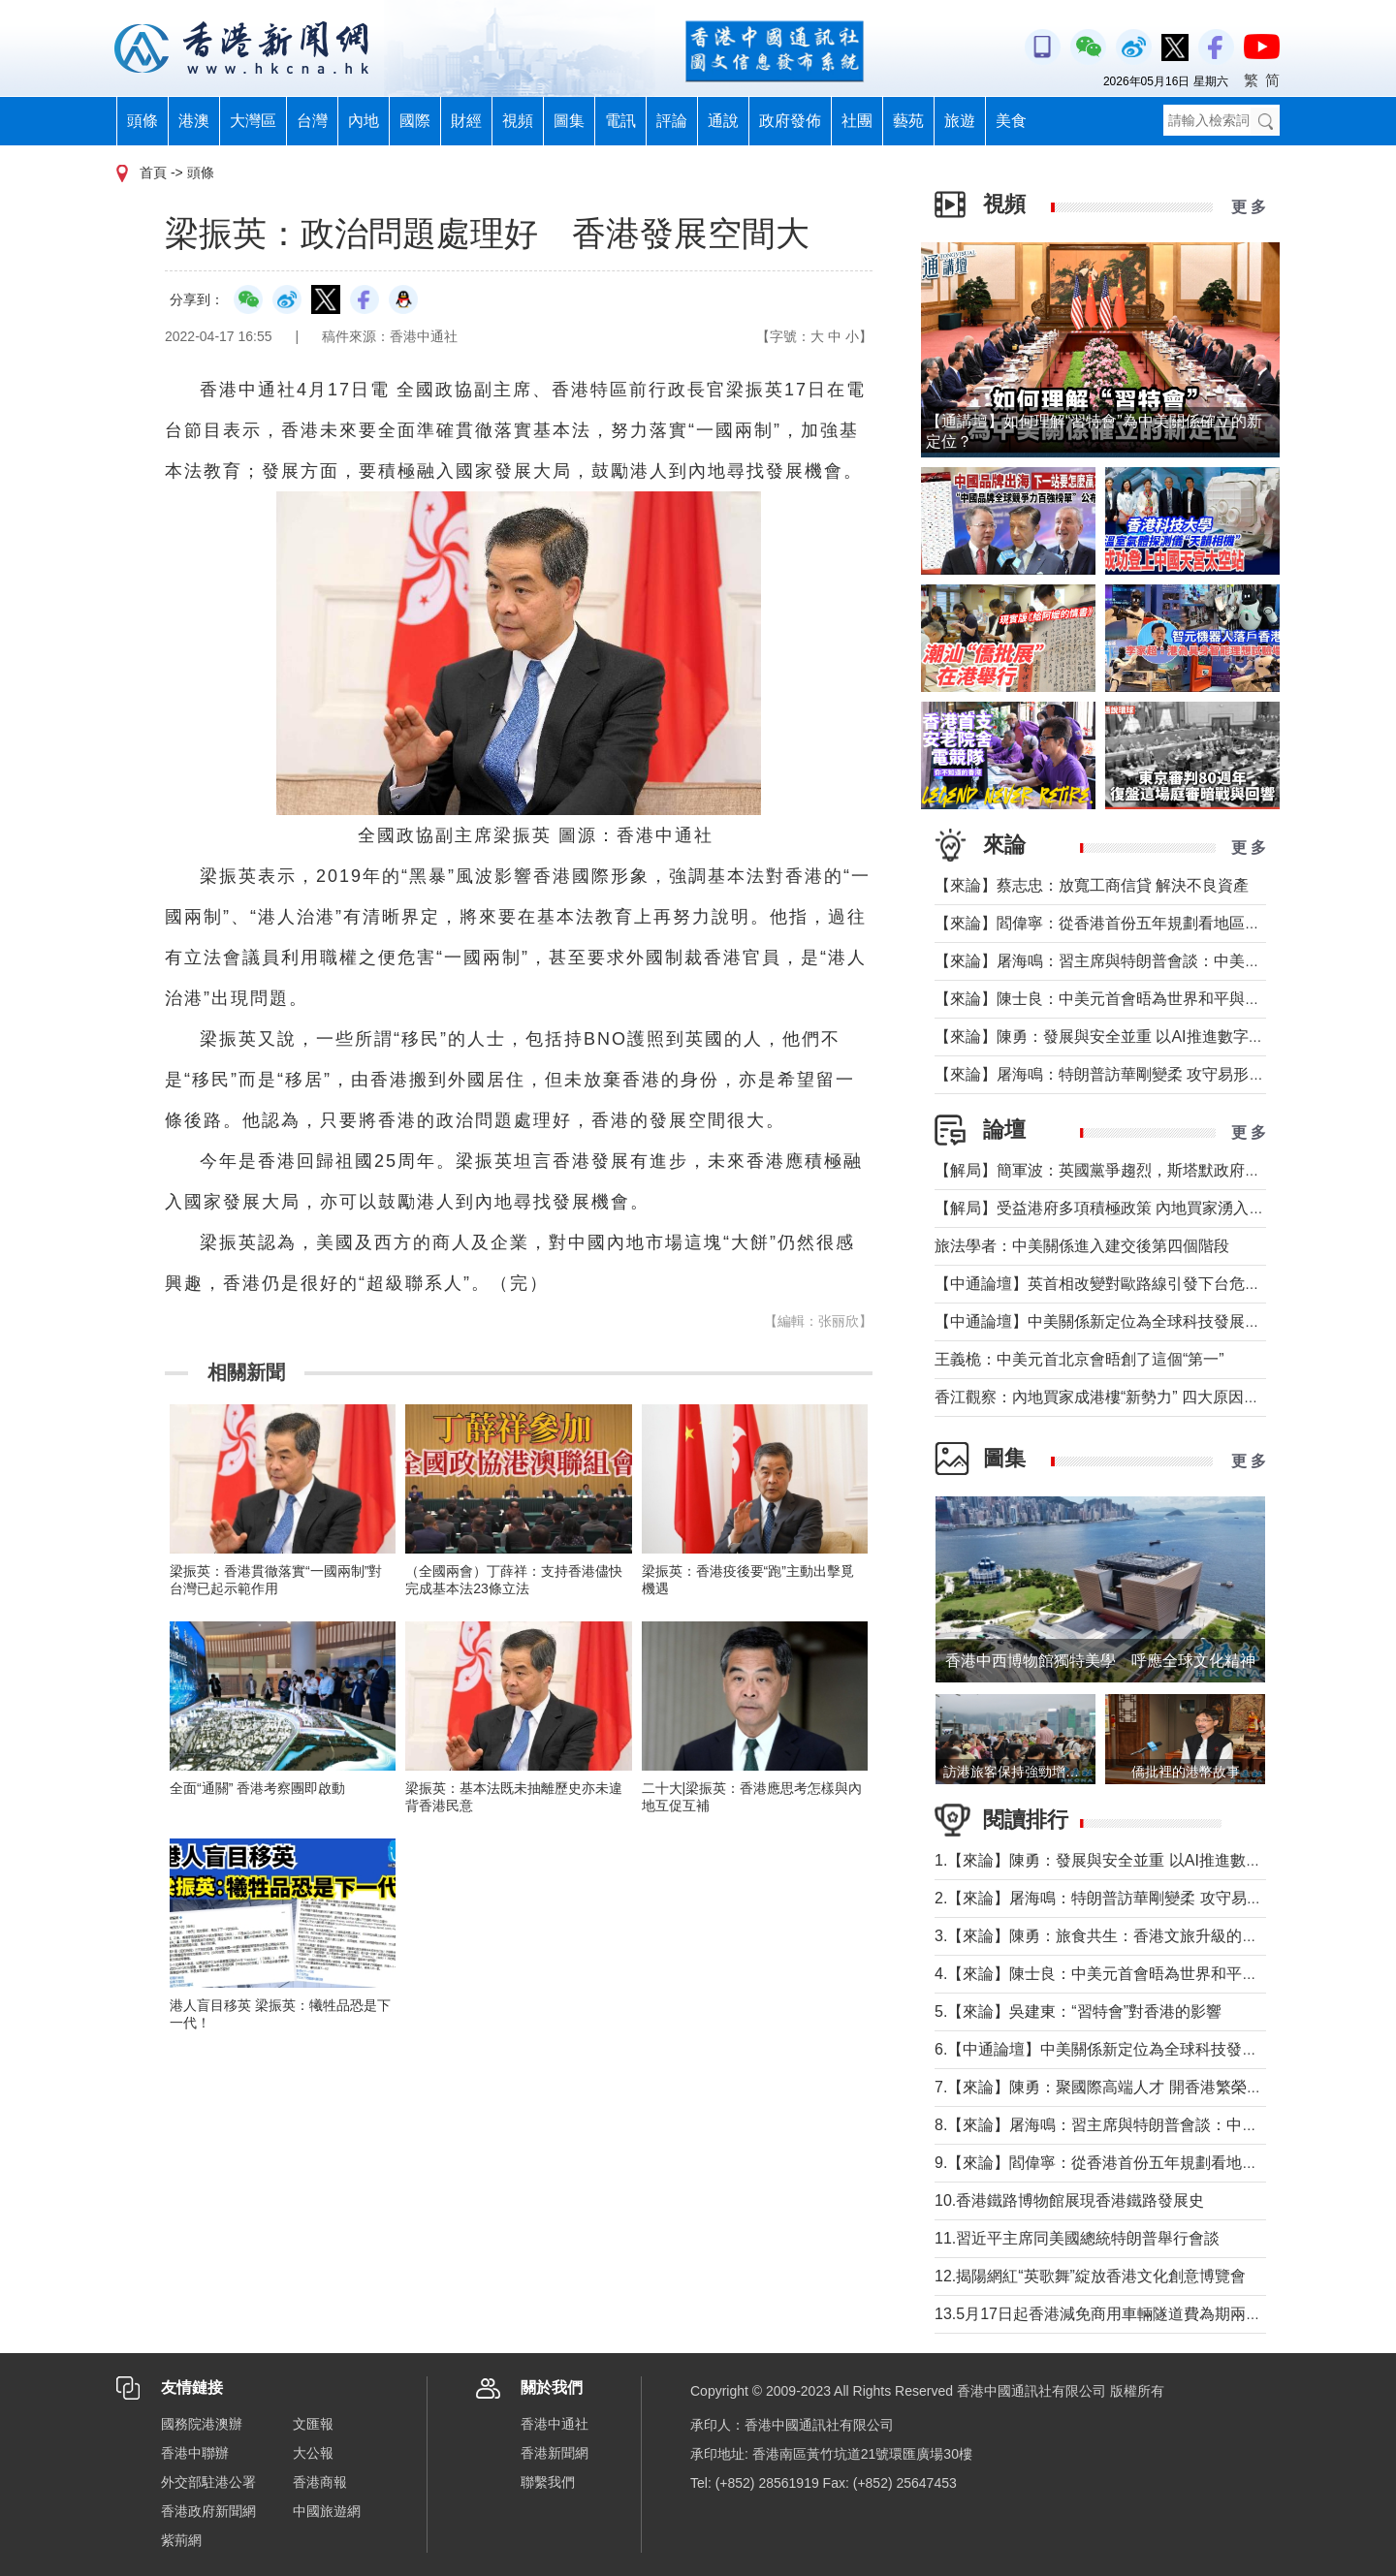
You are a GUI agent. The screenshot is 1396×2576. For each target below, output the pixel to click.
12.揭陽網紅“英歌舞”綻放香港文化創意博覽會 (1090, 2276)
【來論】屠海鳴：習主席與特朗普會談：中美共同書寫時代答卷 (1152, 961)
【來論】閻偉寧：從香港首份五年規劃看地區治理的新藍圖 (1136, 923)
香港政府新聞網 (208, 2511)
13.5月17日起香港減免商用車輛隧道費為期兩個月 (1106, 2314)
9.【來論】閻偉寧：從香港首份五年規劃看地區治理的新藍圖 (1142, 2162)
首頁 (153, 172)
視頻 (517, 120)
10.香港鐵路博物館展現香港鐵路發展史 (1069, 2200)
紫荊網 (181, 2540)
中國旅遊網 (327, 2511)
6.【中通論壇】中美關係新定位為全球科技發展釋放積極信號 (1142, 2049)
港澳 (193, 120)
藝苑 (908, 120)
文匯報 (313, 2424)
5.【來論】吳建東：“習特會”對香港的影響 (1078, 2011)
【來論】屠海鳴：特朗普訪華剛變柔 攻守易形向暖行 (1115, 1074)
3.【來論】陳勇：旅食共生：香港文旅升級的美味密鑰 (1119, 1936)
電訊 (620, 120)
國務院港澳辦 (201, 2424)
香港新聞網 (554, 2453)
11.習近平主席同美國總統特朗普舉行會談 (1077, 2238)
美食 (1011, 120)
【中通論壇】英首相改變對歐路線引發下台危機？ (1105, 1283)
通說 (723, 120)
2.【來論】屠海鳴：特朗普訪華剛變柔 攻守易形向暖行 (1122, 1898)
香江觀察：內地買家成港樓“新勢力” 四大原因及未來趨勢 (1128, 1397)
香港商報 (320, 2482)
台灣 (312, 120)
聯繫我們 (548, 2482)
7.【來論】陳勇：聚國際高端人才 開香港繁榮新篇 (1106, 2087)
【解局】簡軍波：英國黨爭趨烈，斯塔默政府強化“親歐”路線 (1141, 1170)
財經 (466, 120)
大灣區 (253, 120)
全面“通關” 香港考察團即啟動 (257, 1788)
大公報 (313, 2453)
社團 (856, 120)
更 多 (1248, 207)
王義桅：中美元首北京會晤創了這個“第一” (1079, 1359)
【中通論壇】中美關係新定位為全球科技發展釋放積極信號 (1136, 1321)
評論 (671, 120)
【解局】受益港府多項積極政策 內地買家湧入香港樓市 (1123, 1208)
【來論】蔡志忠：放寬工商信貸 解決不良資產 (1092, 885)
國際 (414, 120)
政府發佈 (790, 120)
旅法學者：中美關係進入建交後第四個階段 (1082, 1246)
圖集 (569, 120)
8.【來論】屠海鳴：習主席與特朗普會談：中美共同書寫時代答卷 (1158, 2125)
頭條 (142, 120)
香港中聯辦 (195, 2453)
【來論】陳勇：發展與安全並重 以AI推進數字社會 (1107, 1036)
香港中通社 (554, 2424)
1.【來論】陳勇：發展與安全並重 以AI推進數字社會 (1113, 1860)
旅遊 (959, 120)
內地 (363, 120)
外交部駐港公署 (208, 2482)
